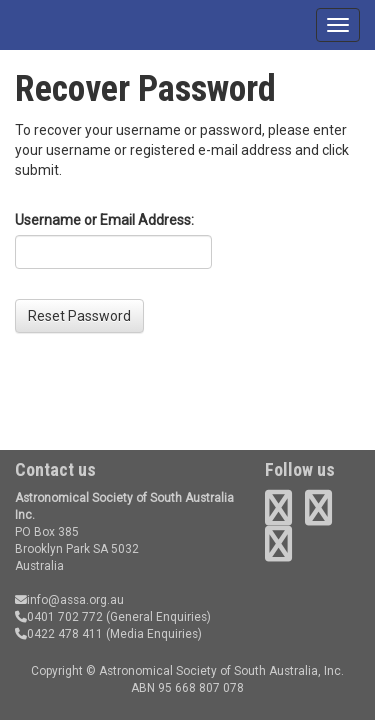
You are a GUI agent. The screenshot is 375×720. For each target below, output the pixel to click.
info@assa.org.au (69, 600)
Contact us (55, 469)
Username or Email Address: (104, 220)
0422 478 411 (59, 634)
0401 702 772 (59, 617)
